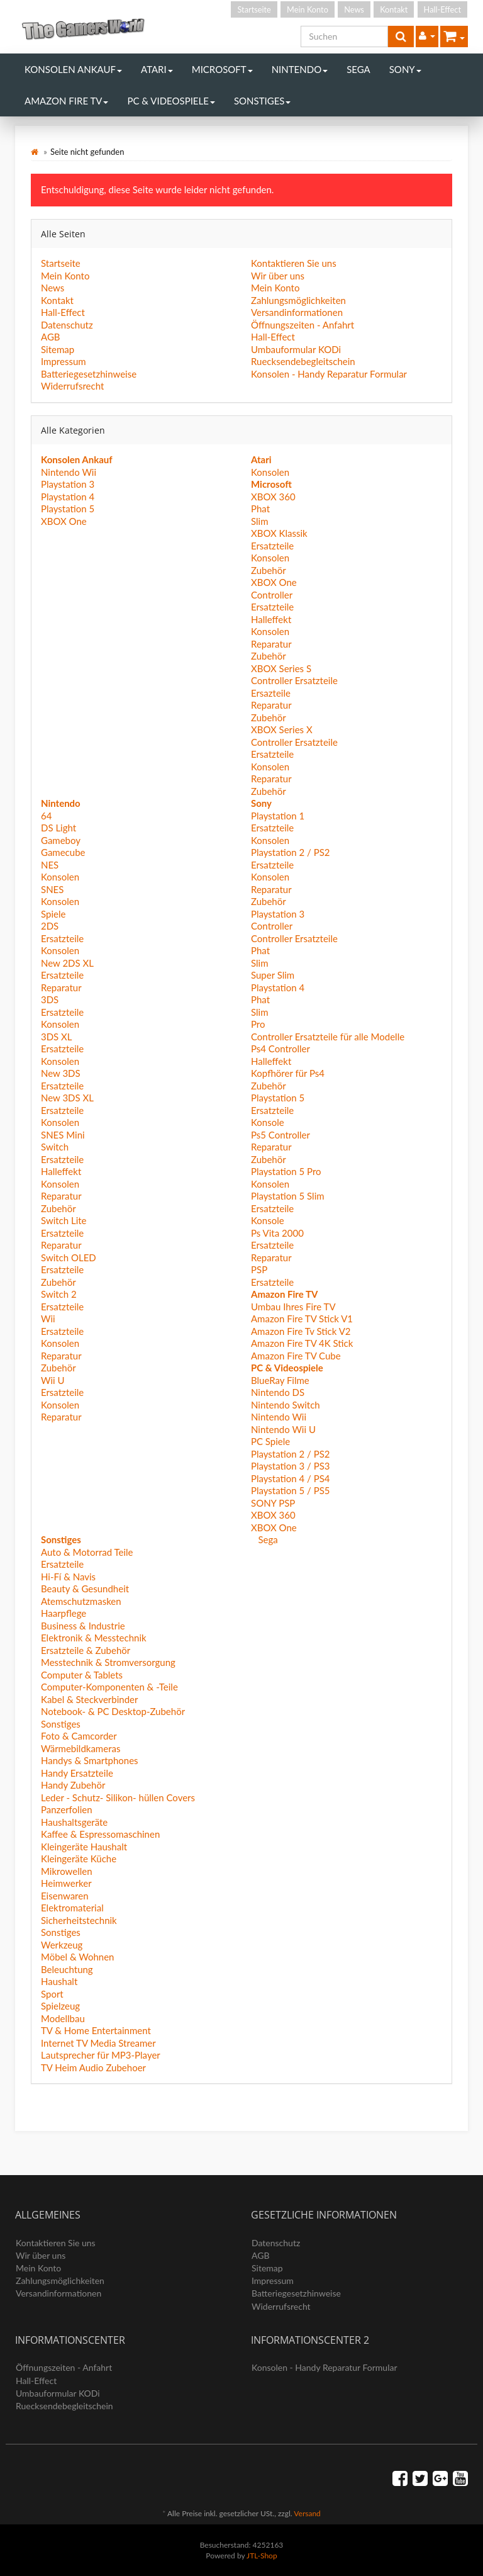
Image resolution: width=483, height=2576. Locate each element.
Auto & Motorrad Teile (87, 1552)
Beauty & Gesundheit (85, 1588)
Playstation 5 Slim (288, 1195)
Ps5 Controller (280, 1134)
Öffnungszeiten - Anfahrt (302, 324)
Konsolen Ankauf (73, 69)
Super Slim (272, 975)
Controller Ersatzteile (294, 680)
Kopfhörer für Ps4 (288, 1073)
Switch (55, 1146)
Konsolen (270, 472)
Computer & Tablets (82, 1674)
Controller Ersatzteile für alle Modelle (327, 1036)
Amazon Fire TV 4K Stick (302, 1343)
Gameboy (60, 840)
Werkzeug (61, 1944)
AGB (50, 336)
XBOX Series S (281, 668)
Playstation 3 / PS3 (290, 1465)
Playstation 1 (277, 815)
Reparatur (271, 644)
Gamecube (63, 852)
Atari (157, 69)
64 (46, 815)
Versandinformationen (297, 312)
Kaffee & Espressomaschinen (100, 1834)
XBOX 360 (273, 496)
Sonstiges (262, 100)
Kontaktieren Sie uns (293, 263)
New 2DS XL (67, 963)
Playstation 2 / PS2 (290, 852)
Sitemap (57, 349)
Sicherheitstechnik (79, 1920)
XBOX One (64, 521)
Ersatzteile (272, 545)
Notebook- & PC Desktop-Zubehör (113, 1711)
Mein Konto (307, 9)
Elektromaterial (72, 1907)
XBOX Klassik (279, 533)
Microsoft (222, 69)
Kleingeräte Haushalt (84, 1846)
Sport (52, 1993)
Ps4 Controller (280, 1048)
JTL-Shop (262, 2555)
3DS (49, 999)
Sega (358, 69)
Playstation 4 (67, 496)
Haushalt (59, 1981)
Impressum (63, 361)
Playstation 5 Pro (286, 1171)
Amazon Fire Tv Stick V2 (301, 1331)
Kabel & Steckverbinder (89, 1699)
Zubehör (268, 570)
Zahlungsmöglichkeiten (298, 300)
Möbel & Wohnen (77, 1956)
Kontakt (394, 9)
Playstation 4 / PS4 (290, 1478)
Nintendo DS (277, 1392)
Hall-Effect (442, 9)
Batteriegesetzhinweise (88, 374)
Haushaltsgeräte (74, 1822)
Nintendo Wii (68, 472)
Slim (260, 521)
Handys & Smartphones (89, 1760)
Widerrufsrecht (72, 385)
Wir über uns (277, 275)
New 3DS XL (67, 1097)
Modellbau (63, 2018)
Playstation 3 (67, 484)
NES (49, 864)
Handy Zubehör (73, 1785)
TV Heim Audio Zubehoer (93, 2067)
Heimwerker (66, 1883)
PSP (259, 1269)
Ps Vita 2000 (277, 1233)
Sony (405, 69)
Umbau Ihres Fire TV (293, 1306)
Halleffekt (271, 619)
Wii (48, 1318)
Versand (307, 2513)
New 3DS (60, 1073)
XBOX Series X (282, 729)
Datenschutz (67, 324)
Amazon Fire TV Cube (296, 1355)
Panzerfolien (66, 1809)
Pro (258, 1024)
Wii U (53, 1380)
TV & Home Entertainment (96, 2030)
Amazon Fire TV (66, 100)
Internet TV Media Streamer (98, 2043)
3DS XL (56, 1036)
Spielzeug (60, 2005)
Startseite (253, 9)
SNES (52, 889)
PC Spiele (270, 1441)
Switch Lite (64, 1220)
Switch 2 (59, 1294)
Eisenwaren (65, 1895)
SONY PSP (273, 1503)
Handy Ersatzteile (77, 1773)
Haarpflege (63, 1613)
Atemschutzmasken (81, 1601)
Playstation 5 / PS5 (290, 1490)
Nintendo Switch (285, 1404)
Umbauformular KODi (296, 349)
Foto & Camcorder (79, 1735)
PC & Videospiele (170, 100)
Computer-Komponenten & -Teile (109, 1686)
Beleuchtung (67, 1969)
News (354, 9)
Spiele (53, 914)
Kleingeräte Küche (78, 1858)
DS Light (58, 827)
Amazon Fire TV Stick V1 (302, 1318)
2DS (49, 925)
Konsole (267, 1122)
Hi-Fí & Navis (68, 1576)
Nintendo (300, 69)
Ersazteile (271, 693)
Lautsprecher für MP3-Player (100, 2055)
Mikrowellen (66, 1871)
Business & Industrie (83, 1625)
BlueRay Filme (280, 1380)
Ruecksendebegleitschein (303, 361)
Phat (260, 508)
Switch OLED (68, 1257)
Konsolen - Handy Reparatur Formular (329, 374)
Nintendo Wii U (283, 1429)
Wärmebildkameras (80, 1748)
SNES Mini (63, 1134)
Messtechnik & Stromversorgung (108, 1662)
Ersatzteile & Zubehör (85, 1650)
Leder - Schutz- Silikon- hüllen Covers (118, 1797)
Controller (271, 594)
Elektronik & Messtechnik (94, 1637)
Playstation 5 (67, 508)
